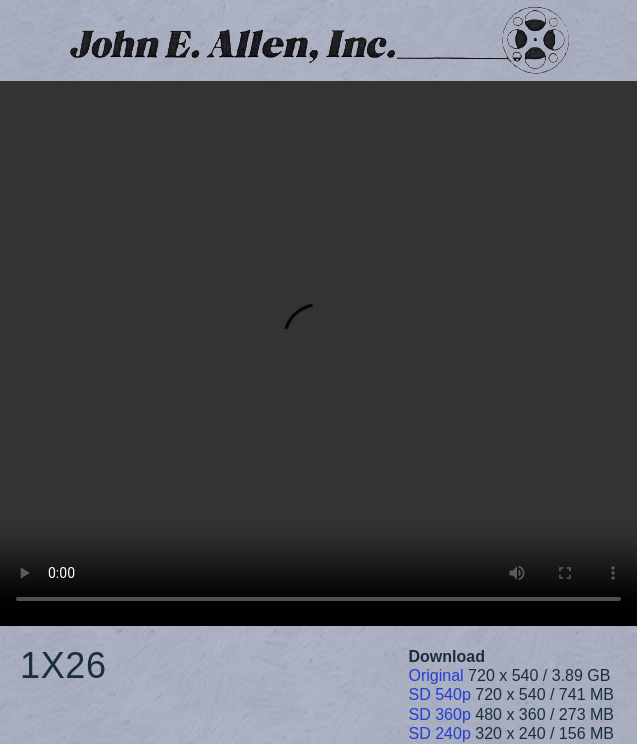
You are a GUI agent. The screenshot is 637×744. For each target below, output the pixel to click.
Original (436, 675)
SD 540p (440, 694)
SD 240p (440, 733)
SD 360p (440, 714)
